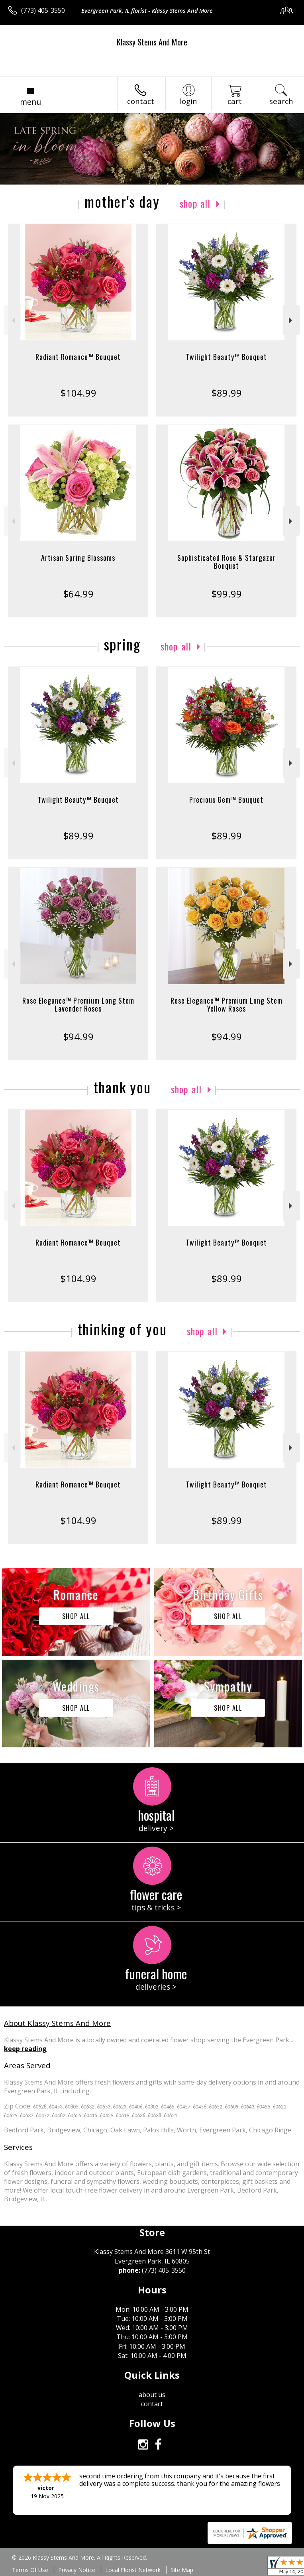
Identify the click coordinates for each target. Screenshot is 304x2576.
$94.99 (78, 1036)
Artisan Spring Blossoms (78, 557)
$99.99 (226, 593)
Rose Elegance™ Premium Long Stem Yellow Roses (226, 1004)
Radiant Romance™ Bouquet (78, 357)
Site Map (182, 2570)
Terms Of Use (30, 2570)
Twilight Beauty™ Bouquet (226, 357)
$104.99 (78, 392)
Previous (12, 320)
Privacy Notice (76, 2570)
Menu (30, 101)
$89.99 (226, 392)
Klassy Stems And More (152, 42)
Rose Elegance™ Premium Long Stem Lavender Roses (78, 1004)
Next (291, 320)
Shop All (195, 203)
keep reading (25, 2048)
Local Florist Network (133, 2570)
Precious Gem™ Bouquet (226, 799)
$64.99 (78, 593)
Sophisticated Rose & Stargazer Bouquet (226, 561)
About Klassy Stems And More (57, 2023)
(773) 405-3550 (43, 10)
